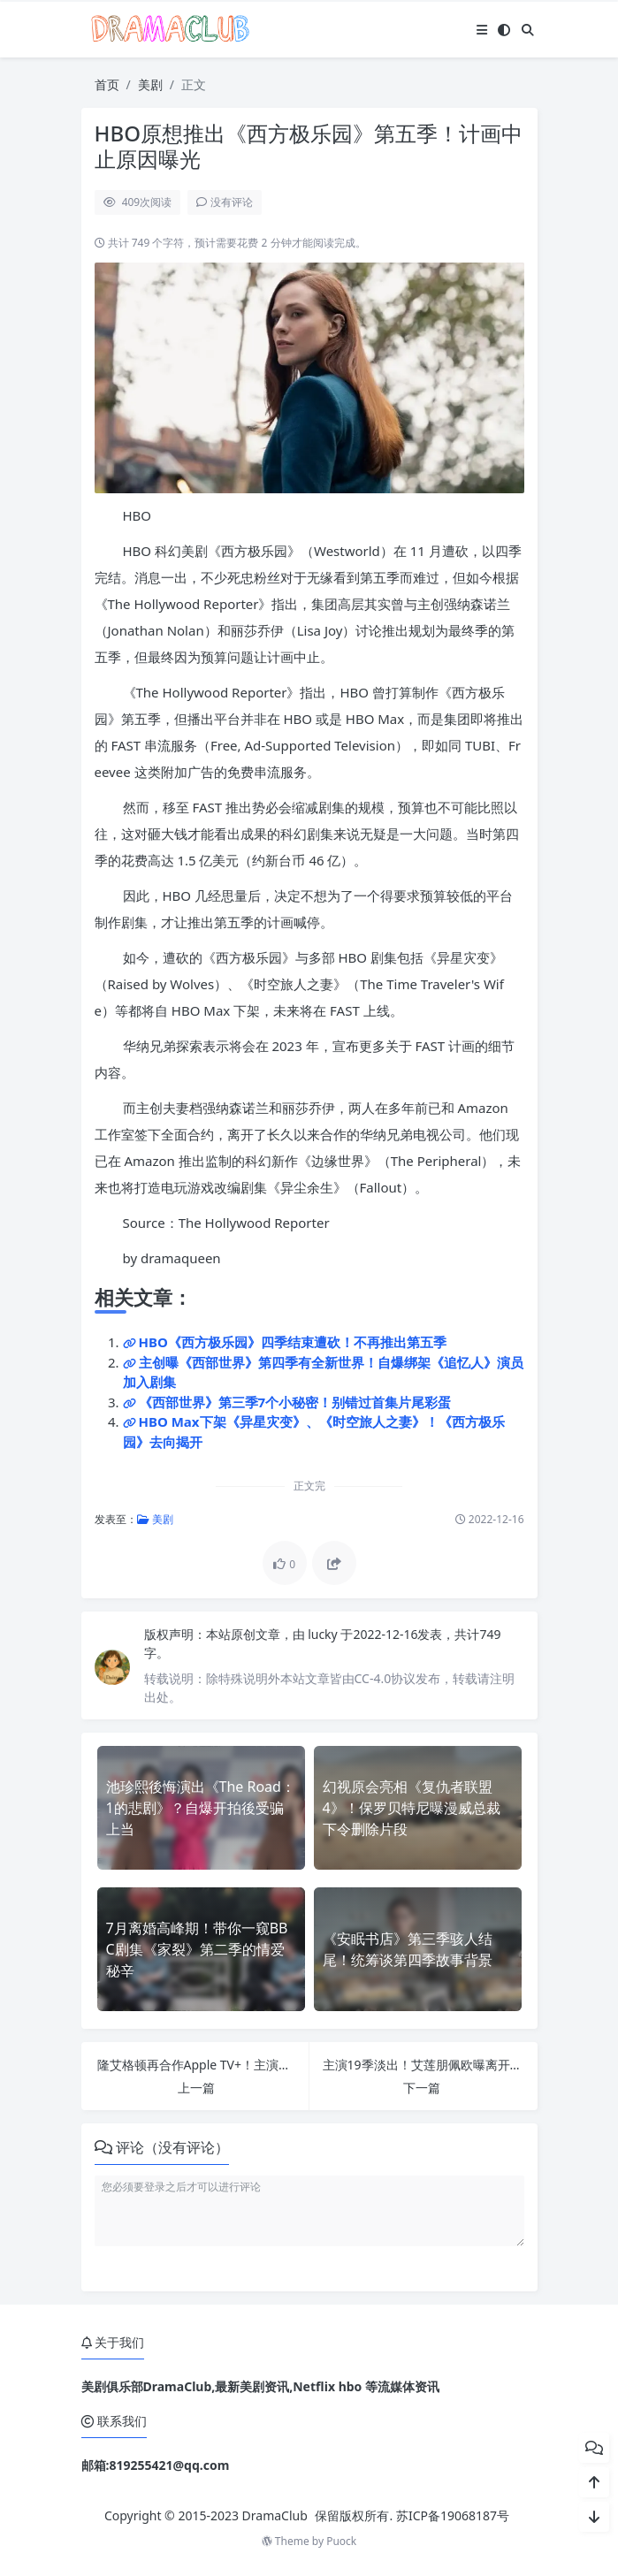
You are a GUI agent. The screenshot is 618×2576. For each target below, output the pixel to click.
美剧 (150, 84)
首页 (107, 84)
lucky (324, 1634)
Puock (341, 2541)
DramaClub (275, 2515)
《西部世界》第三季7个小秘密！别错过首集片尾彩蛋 (295, 1402)
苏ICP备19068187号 (452, 2515)
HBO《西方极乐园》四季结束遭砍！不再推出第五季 (292, 1342)
